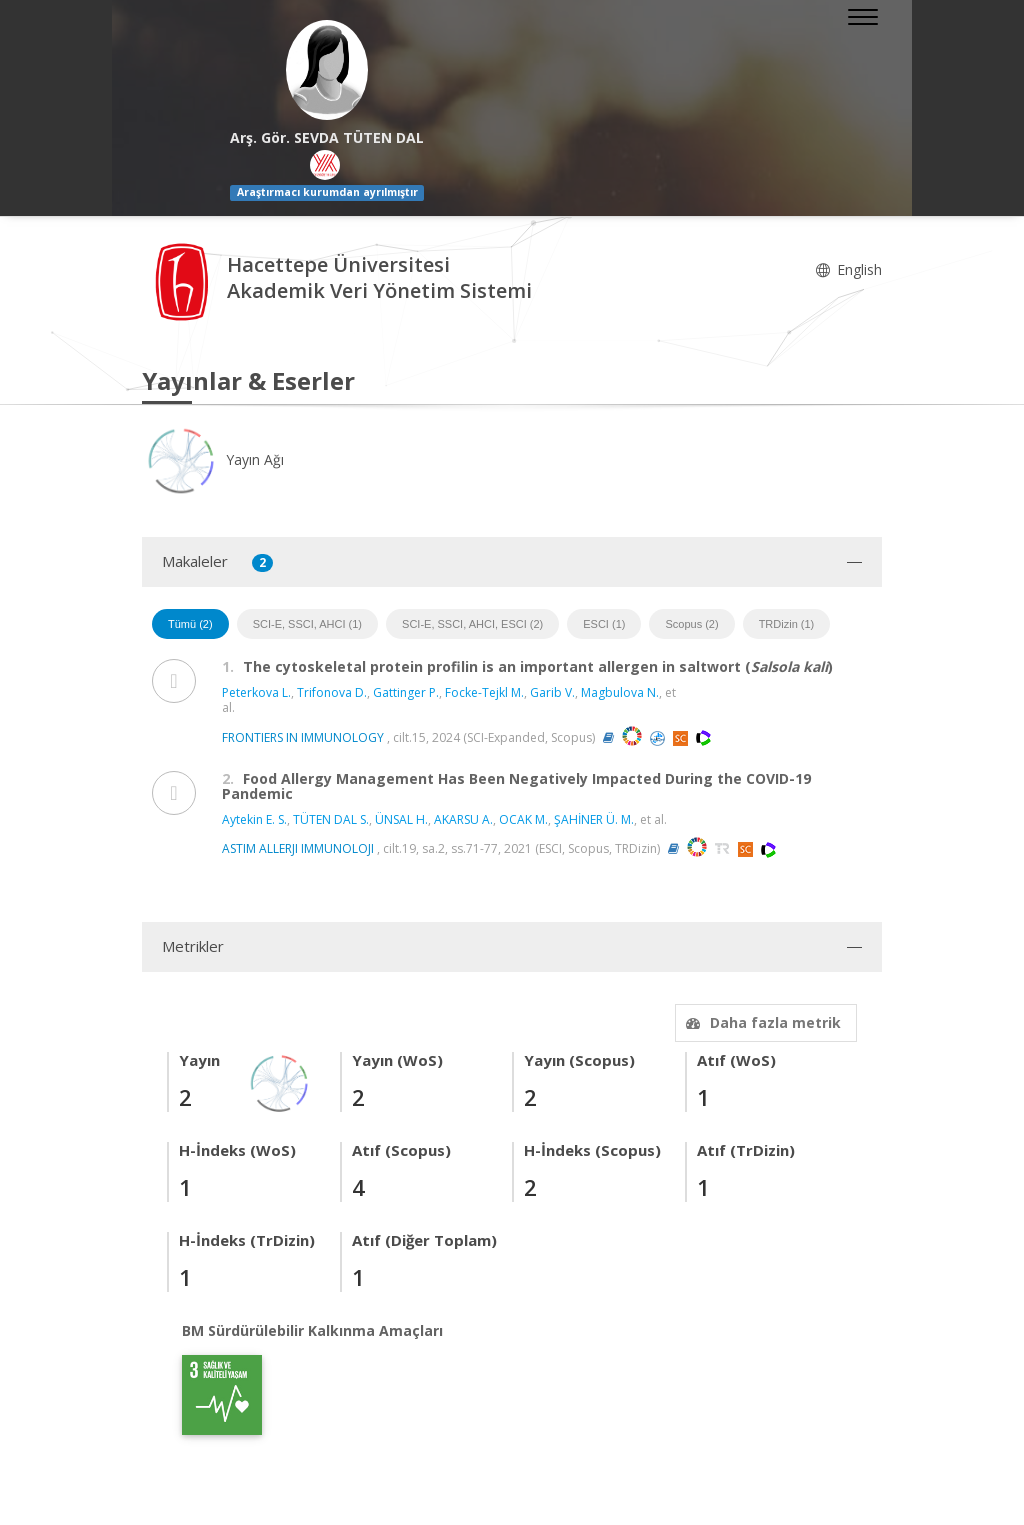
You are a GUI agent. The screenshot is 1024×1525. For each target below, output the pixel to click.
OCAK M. (523, 819)
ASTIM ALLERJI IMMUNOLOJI (298, 848)
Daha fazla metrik (761, 1022)
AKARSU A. (463, 819)
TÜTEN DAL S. (331, 819)
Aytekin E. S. (254, 819)
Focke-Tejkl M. (484, 692)
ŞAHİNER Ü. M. (594, 819)
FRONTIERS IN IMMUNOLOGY (303, 737)
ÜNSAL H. (401, 819)
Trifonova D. (332, 692)
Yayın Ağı (213, 459)
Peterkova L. (256, 692)
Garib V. (552, 692)
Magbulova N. (620, 692)
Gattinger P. (406, 692)
